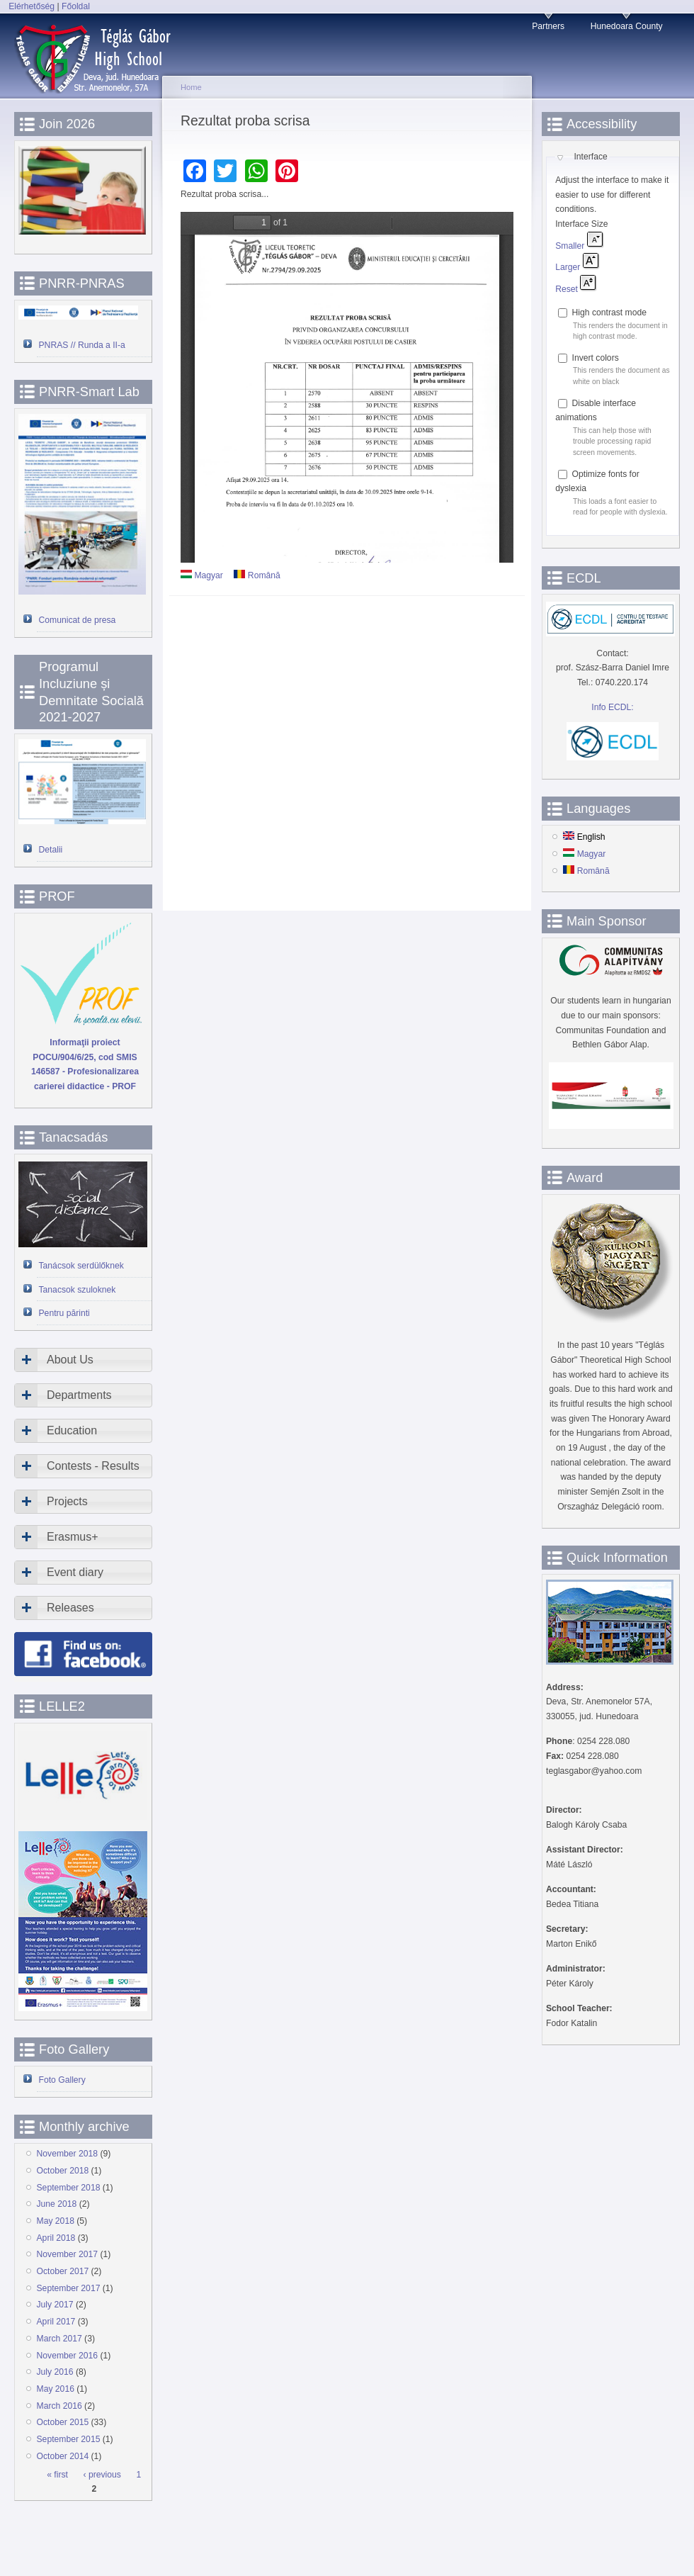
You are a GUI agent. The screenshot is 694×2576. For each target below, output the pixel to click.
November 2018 (67, 2154)
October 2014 (63, 2456)
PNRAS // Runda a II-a (82, 345)
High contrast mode (609, 312)
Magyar (202, 575)
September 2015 (69, 2439)
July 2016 (55, 2372)
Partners (548, 26)
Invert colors (595, 358)
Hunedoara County (627, 26)
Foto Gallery (62, 2080)
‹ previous (102, 2475)
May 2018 (55, 2221)
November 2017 (67, 2254)
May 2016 (55, 2389)
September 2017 (69, 2288)
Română (257, 575)
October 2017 (63, 2271)
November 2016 (67, 2356)
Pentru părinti (64, 1313)
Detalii (51, 850)
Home (191, 87)
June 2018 (57, 2204)
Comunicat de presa (77, 620)
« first (57, 2475)
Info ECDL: (612, 707)
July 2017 (55, 2305)
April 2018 (56, 2238)
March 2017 (59, 2339)
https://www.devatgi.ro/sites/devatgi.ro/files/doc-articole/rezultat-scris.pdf (347, 387)
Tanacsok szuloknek (77, 1290)
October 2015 (63, 2422)
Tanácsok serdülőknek (81, 1266)
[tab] (83, 1360)
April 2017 (56, 2322)
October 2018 (63, 2171)
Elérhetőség (31, 6)
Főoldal (76, 6)
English (584, 837)
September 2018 (69, 2188)
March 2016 (59, 2406)
